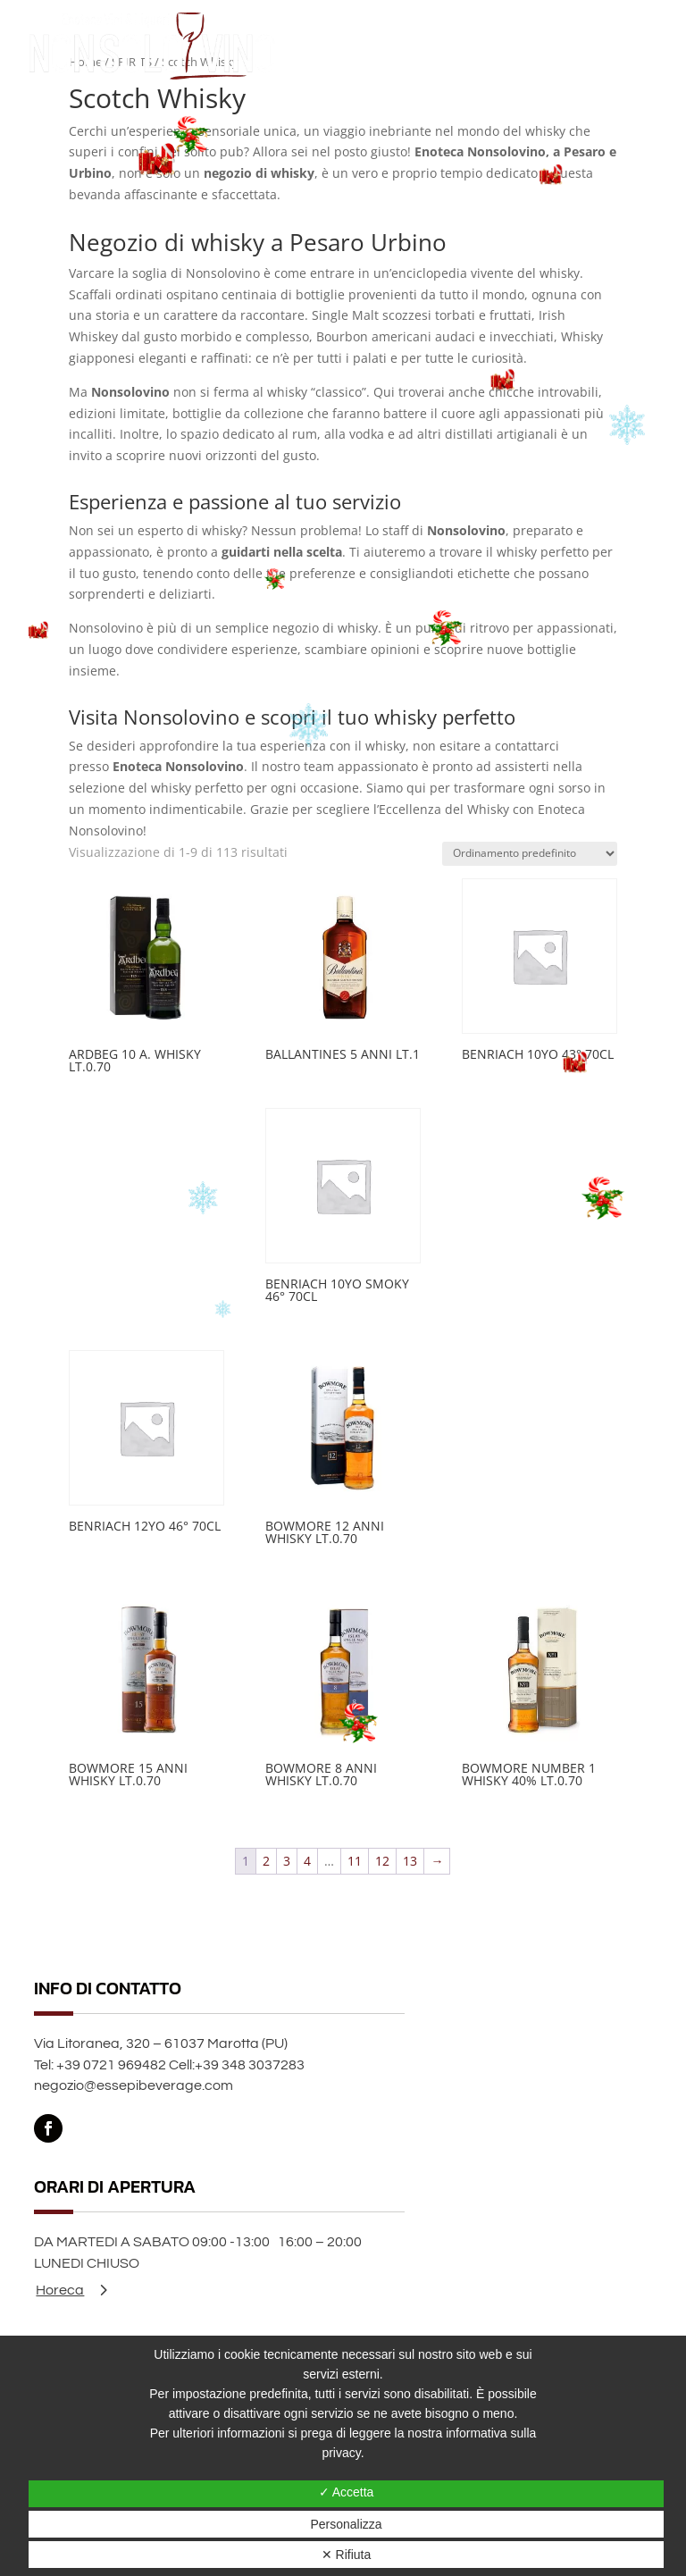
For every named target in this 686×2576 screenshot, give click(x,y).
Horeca (60, 2290)
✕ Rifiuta (347, 2554)
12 (382, 1860)
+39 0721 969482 (111, 2065)
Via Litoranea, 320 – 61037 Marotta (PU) (161, 2043)
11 (354, 1860)
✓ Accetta (346, 2492)
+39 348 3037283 (250, 2065)
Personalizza (345, 2524)
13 (410, 1860)
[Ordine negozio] (529, 854)
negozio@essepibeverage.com (133, 2085)
